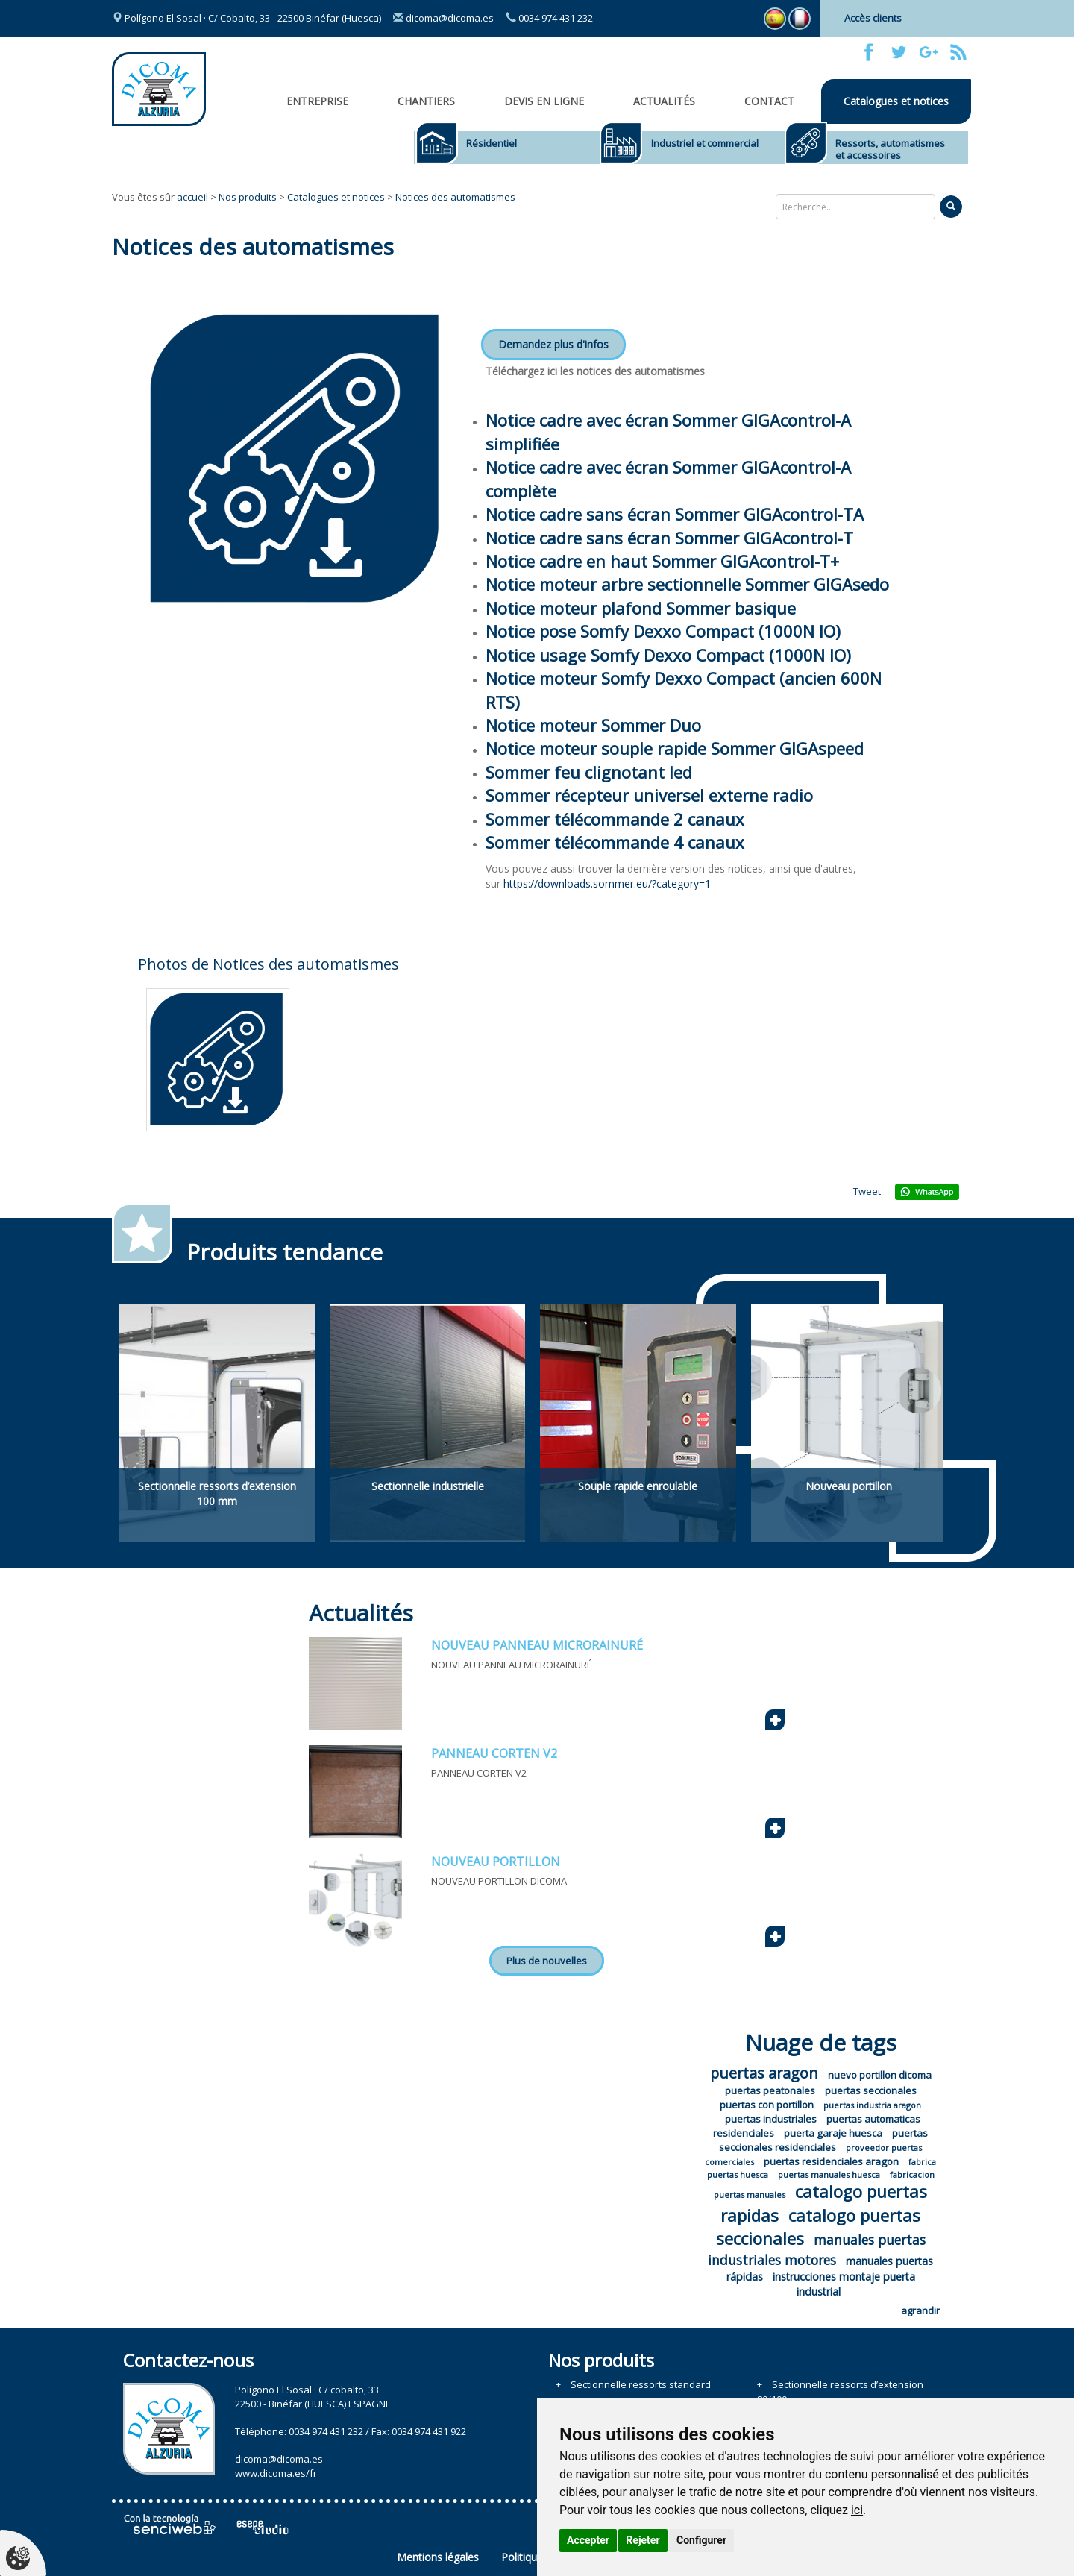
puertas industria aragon (872, 2105)
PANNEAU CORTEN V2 (494, 1753)
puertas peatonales (770, 2090)
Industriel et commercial (705, 143)
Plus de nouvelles (546, 1960)
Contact (769, 101)
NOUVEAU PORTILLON (495, 1861)
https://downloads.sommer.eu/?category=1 (607, 883)
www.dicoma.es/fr (276, 2473)
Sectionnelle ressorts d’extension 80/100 (840, 2392)
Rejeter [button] (642, 2540)
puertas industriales (771, 2119)
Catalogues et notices (896, 101)
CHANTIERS (426, 101)
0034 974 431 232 (549, 18)
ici (857, 2510)
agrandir (920, 2310)
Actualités (664, 101)
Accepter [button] (588, 2540)
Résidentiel (491, 143)
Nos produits (248, 197)
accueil (192, 197)
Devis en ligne (544, 101)
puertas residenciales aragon (831, 2161)
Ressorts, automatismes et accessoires (890, 149)
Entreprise (317, 101)
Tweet (867, 1191)
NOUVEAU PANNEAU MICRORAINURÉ (537, 1645)
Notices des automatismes (455, 197)
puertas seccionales (871, 2090)
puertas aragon (764, 2073)
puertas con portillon (767, 2104)
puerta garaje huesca (833, 2133)
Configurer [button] (701, 2540)
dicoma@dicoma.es (443, 18)
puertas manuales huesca (829, 2174)
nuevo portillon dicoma (880, 2075)
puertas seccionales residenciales (823, 2140)
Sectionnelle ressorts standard (641, 2384)
